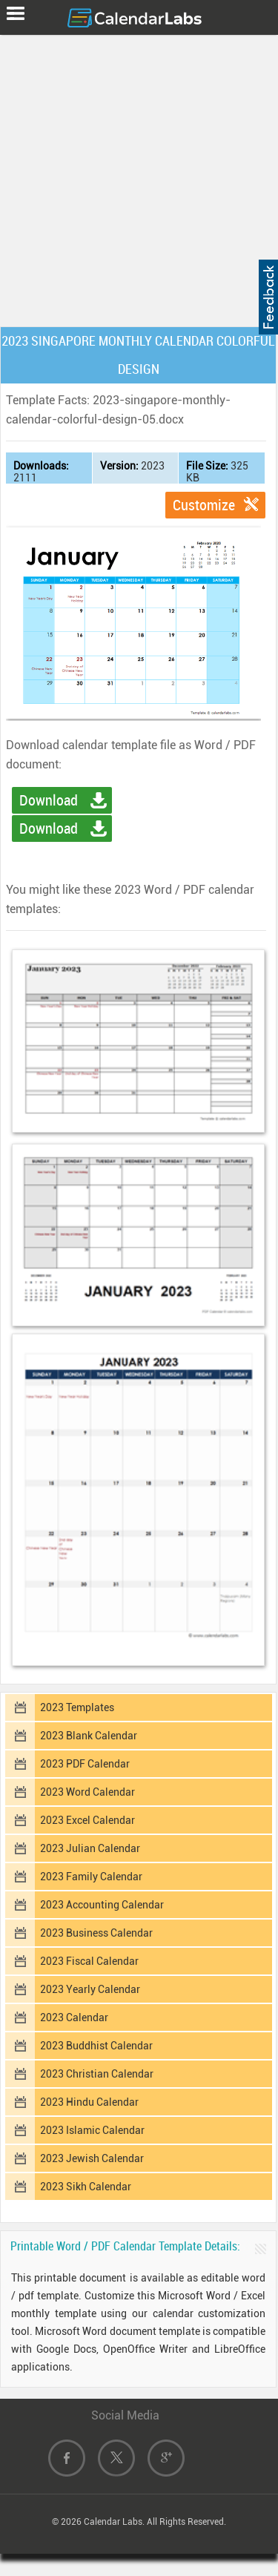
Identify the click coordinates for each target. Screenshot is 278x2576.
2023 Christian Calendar (96, 2074)
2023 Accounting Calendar (102, 1905)
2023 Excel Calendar (87, 1820)
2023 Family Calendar (91, 1876)
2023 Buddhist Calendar (96, 2046)
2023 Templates (77, 1707)
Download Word (48, 802)
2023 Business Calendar (96, 1933)
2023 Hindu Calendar (89, 2102)
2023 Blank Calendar (88, 1736)
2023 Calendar (74, 2017)
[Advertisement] (139, 178)
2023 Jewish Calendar (92, 2158)
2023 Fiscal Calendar (89, 1961)
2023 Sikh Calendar (85, 2187)
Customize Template (204, 507)
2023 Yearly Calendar (90, 1989)
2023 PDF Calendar (85, 1764)
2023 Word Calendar (87, 1792)
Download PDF (48, 831)
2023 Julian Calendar (90, 1848)
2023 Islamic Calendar (92, 2130)
